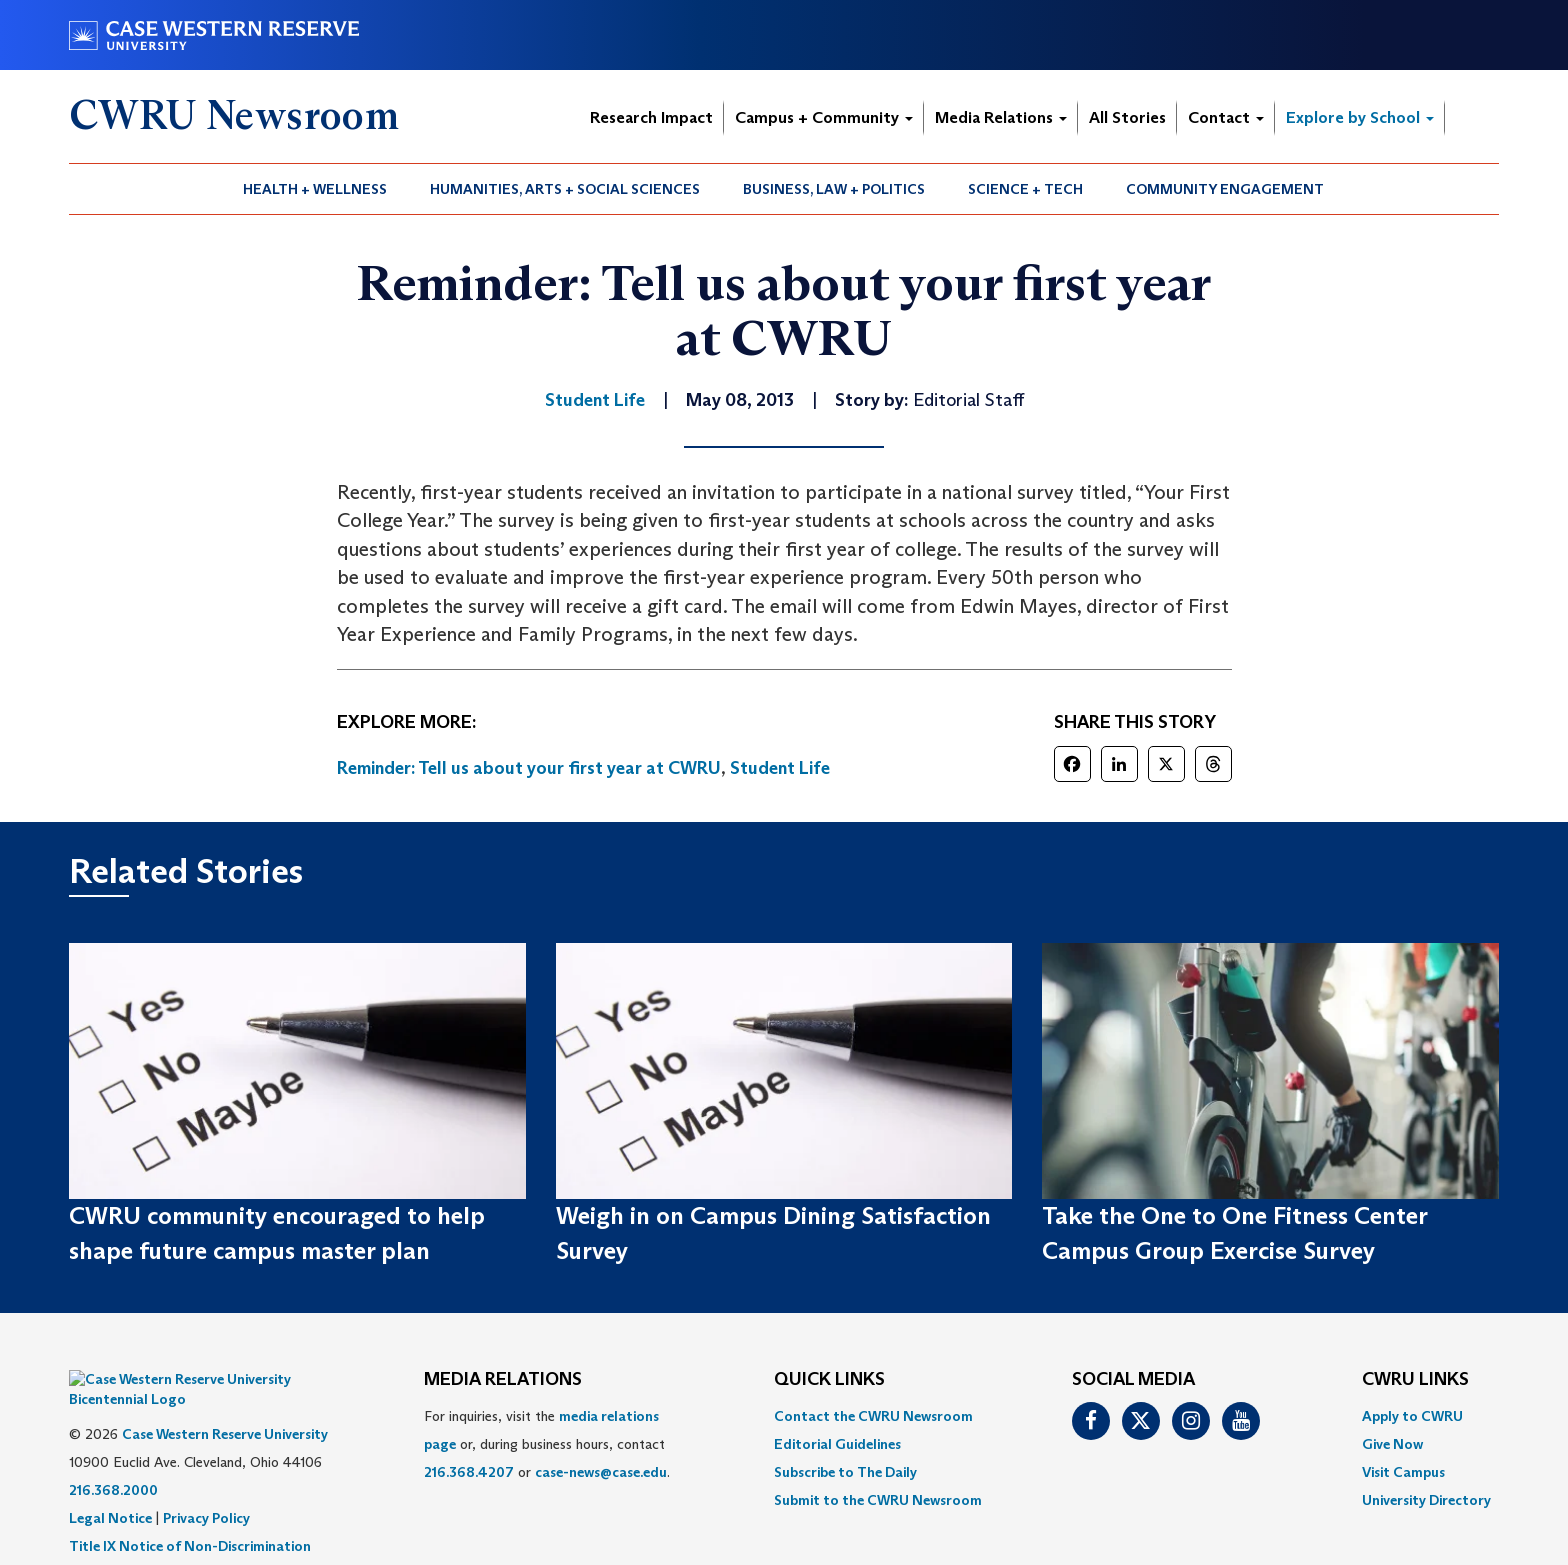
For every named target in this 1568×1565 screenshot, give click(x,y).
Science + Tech (1025, 189)
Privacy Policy (206, 1488)
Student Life (780, 768)
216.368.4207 (469, 1472)
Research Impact (651, 117)
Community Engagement (1225, 189)
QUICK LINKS (829, 1380)
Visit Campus (1403, 1472)
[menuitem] (315, 189)
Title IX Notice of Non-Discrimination (190, 1516)
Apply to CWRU (1412, 1416)
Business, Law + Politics (834, 189)
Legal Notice (110, 1488)
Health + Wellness (315, 189)
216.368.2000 (113, 1460)
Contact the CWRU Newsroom (873, 1416)
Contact (1226, 117)
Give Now (1392, 1444)
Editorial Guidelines (837, 1444)
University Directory (1426, 1500)
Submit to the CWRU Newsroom (878, 1500)
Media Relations (1001, 117)
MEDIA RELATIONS (503, 1380)
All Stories (1127, 117)
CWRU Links (1415, 1380)
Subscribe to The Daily (845, 1472)
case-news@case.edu (601, 1472)
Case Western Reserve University (225, 1404)
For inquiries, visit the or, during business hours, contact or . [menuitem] (547, 1444)
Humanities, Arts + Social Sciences (565, 189)
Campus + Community (824, 117)
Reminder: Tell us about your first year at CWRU (529, 768)
